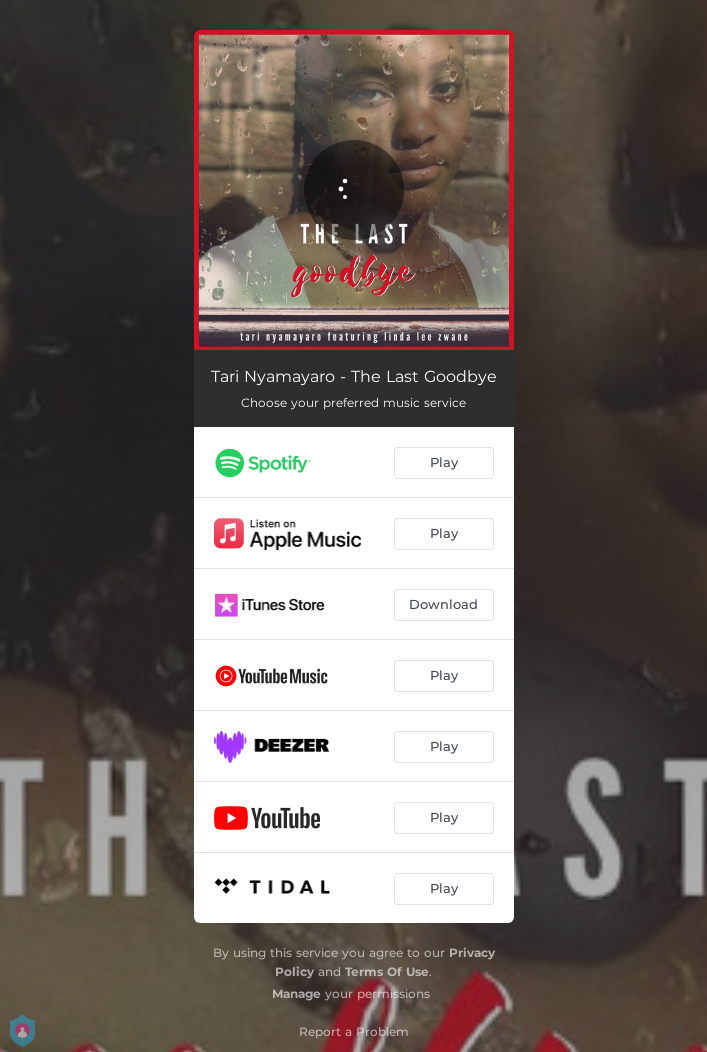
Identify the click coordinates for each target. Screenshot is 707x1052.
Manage (296, 993)
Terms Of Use (387, 971)
